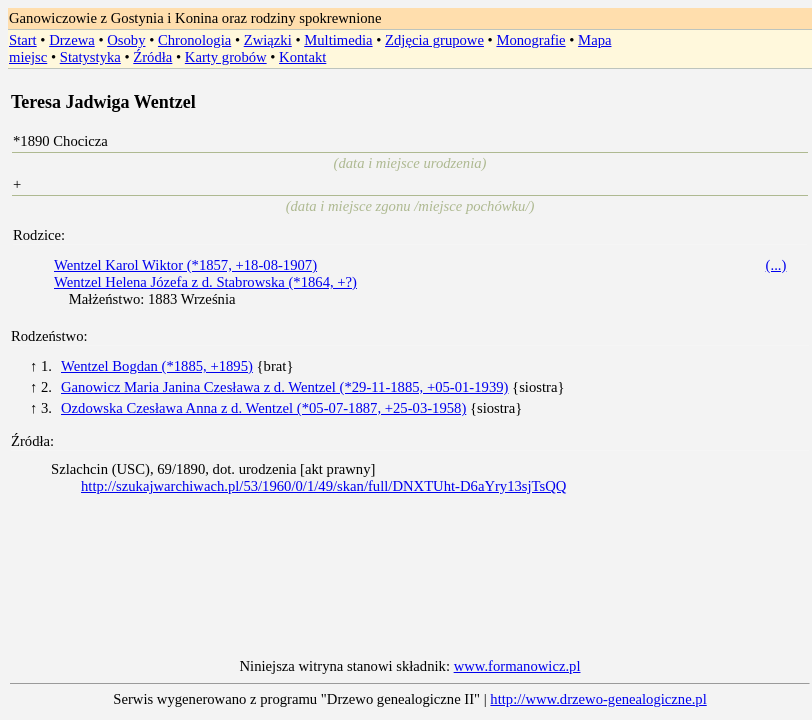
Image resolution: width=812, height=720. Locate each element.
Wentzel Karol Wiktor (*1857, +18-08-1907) (185, 265)
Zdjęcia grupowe (434, 40)
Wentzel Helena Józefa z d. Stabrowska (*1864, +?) (205, 282)
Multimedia (338, 40)
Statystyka (90, 57)
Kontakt (302, 57)
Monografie (530, 40)
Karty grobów (226, 57)
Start (23, 40)
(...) (776, 265)
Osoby (126, 40)
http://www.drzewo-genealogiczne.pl (598, 699)
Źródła (152, 57)
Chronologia (194, 40)
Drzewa (72, 40)
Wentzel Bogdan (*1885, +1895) (157, 366)
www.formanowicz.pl (517, 666)
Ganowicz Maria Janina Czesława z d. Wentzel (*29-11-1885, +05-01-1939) (284, 387)
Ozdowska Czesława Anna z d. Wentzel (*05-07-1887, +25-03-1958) (263, 408)
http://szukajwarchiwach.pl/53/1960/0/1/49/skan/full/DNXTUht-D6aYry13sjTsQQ (323, 486)
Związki (268, 40)
